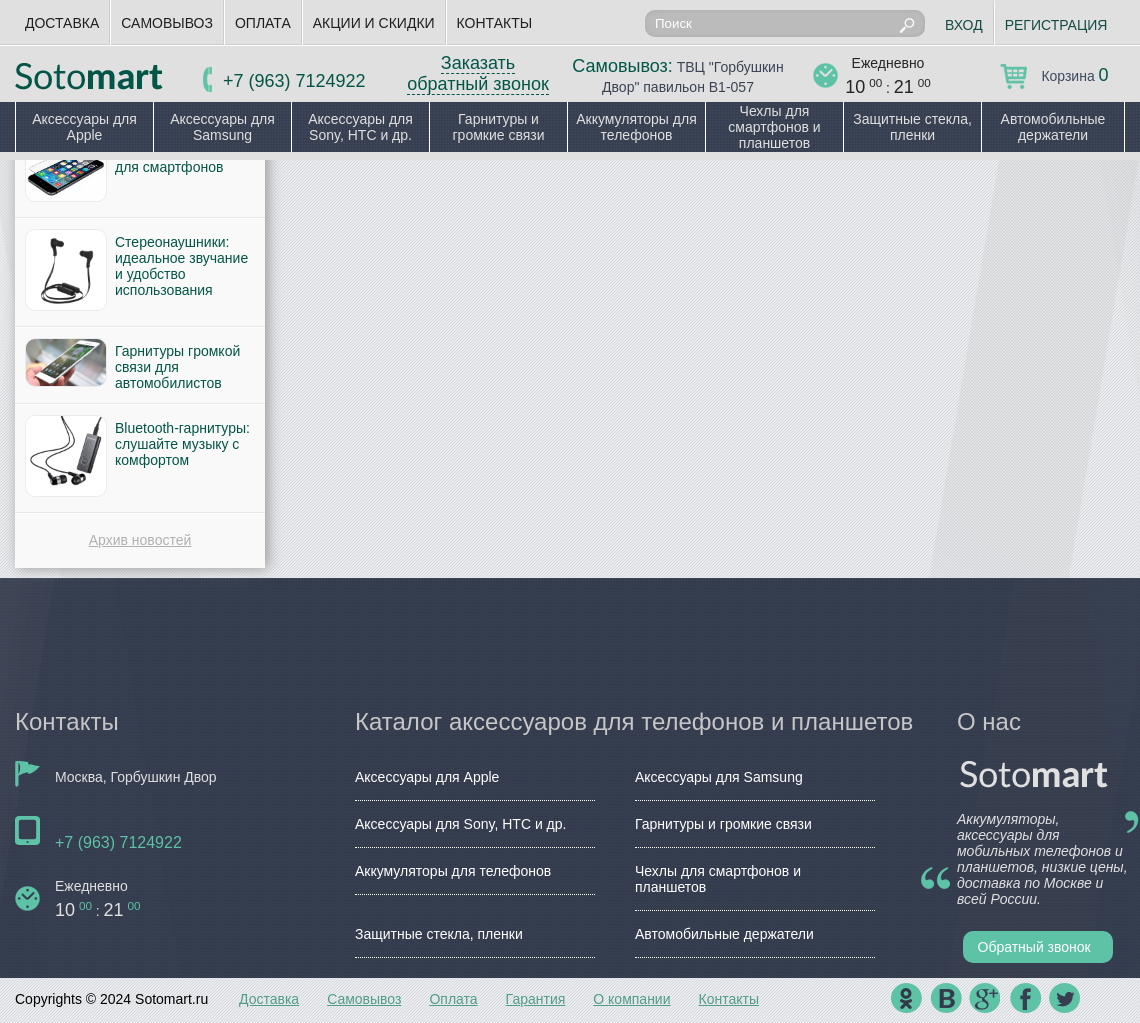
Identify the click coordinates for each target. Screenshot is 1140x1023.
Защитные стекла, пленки (912, 127)
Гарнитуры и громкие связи (498, 127)
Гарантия (536, 999)
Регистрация (1056, 25)
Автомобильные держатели (1053, 127)
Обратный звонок (1034, 947)
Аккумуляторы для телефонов (636, 127)
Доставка (62, 23)
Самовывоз (167, 23)
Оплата (263, 23)
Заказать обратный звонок (478, 73)
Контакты (495, 23)
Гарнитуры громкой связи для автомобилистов (177, 367)
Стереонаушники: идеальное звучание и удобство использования (181, 266)
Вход (964, 25)
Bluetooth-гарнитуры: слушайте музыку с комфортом (182, 444)
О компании (631, 999)
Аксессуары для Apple (84, 127)
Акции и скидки (374, 23)
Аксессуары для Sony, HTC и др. (360, 127)
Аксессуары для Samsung (222, 127)
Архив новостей (140, 540)
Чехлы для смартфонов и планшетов (774, 127)
